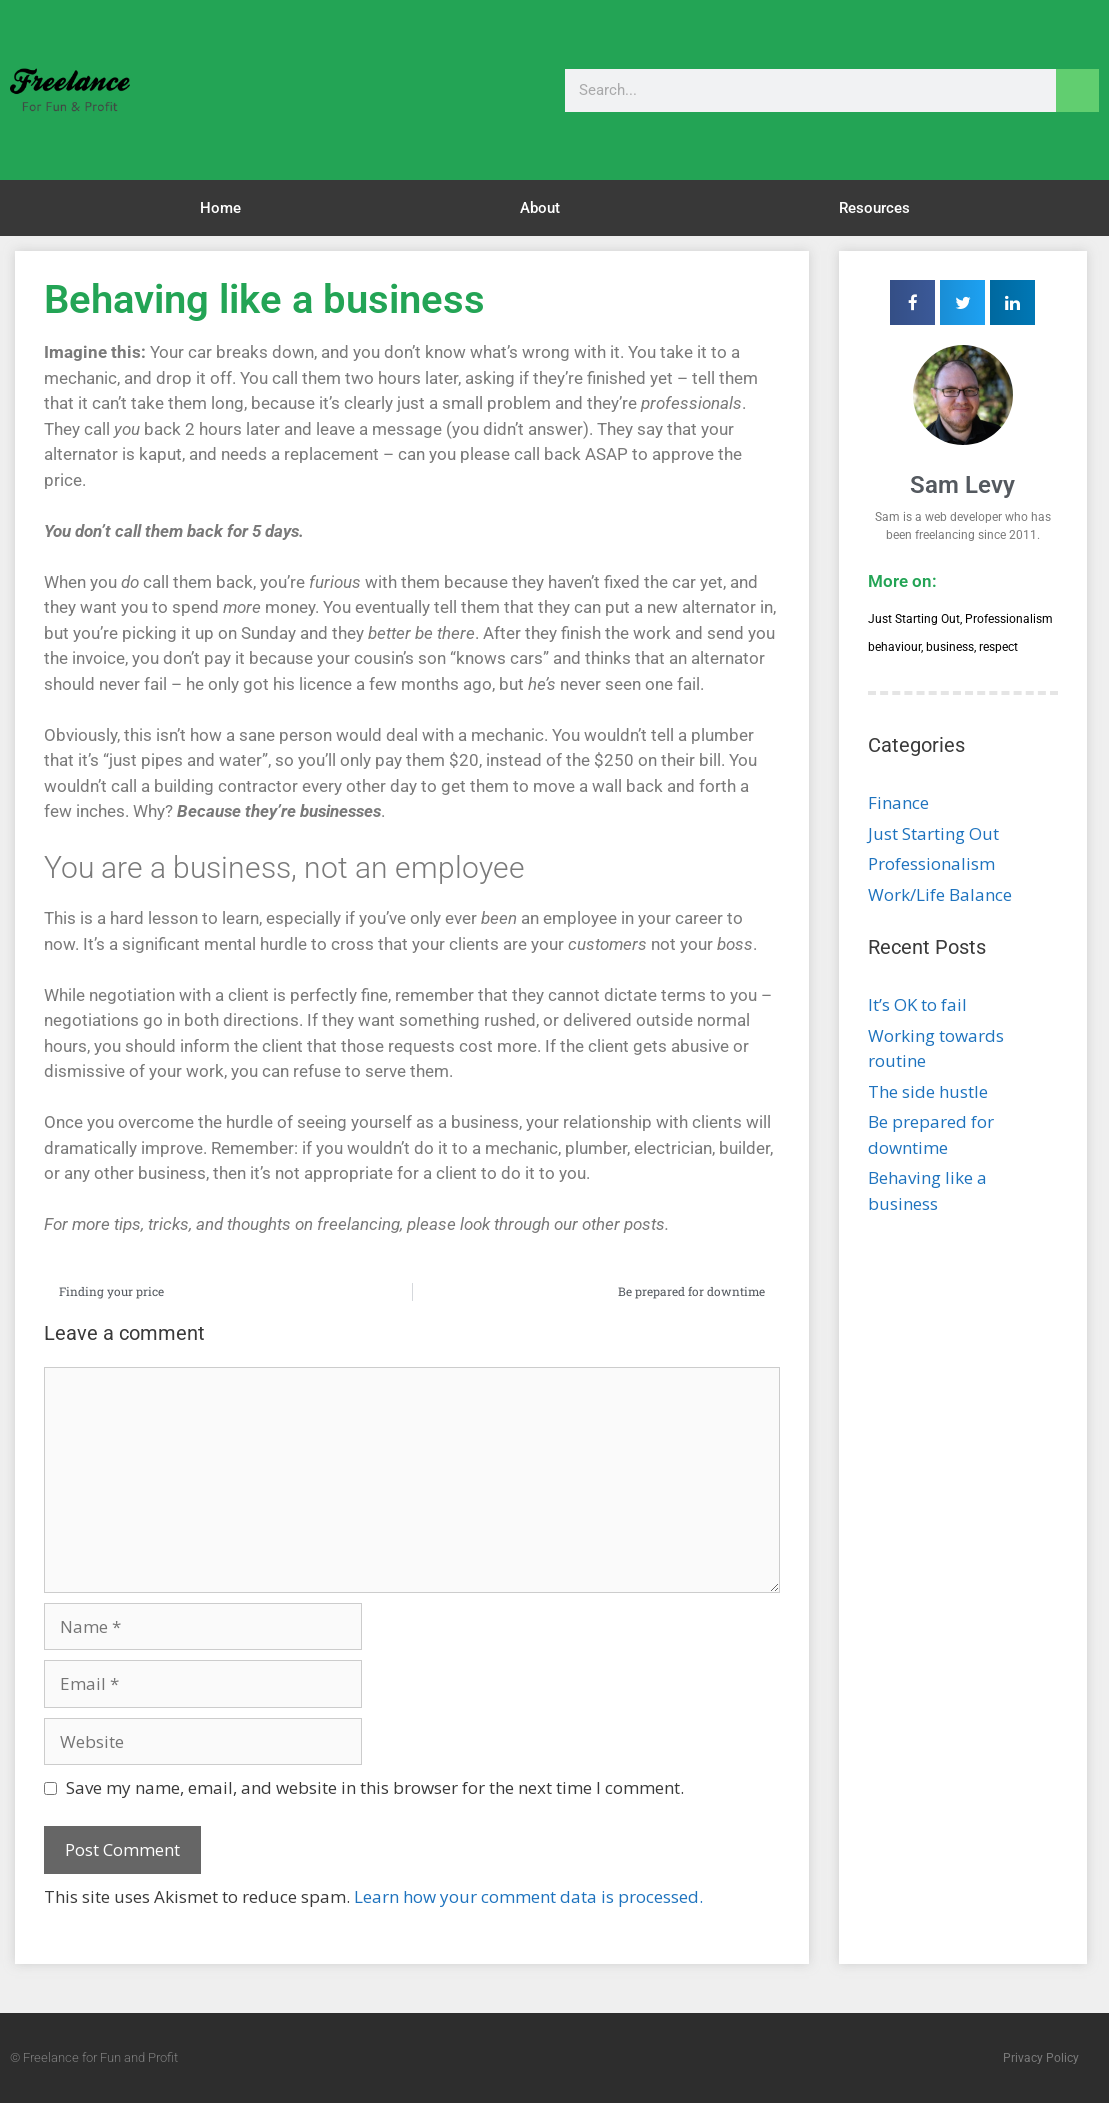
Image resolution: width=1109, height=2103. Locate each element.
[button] (912, 302)
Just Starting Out (914, 619)
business (950, 647)
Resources (874, 208)
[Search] (1077, 90)
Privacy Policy (1041, 2058)
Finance (898, 802)
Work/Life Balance (940, 894)
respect (998, 647)
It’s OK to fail (917, 1004)
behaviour (894, 647)
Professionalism (1009, 619)
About (540, 208)
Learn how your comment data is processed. (528, 1896)
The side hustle (928, 1091)
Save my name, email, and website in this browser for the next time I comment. (375, 1787)
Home (220, 208)
